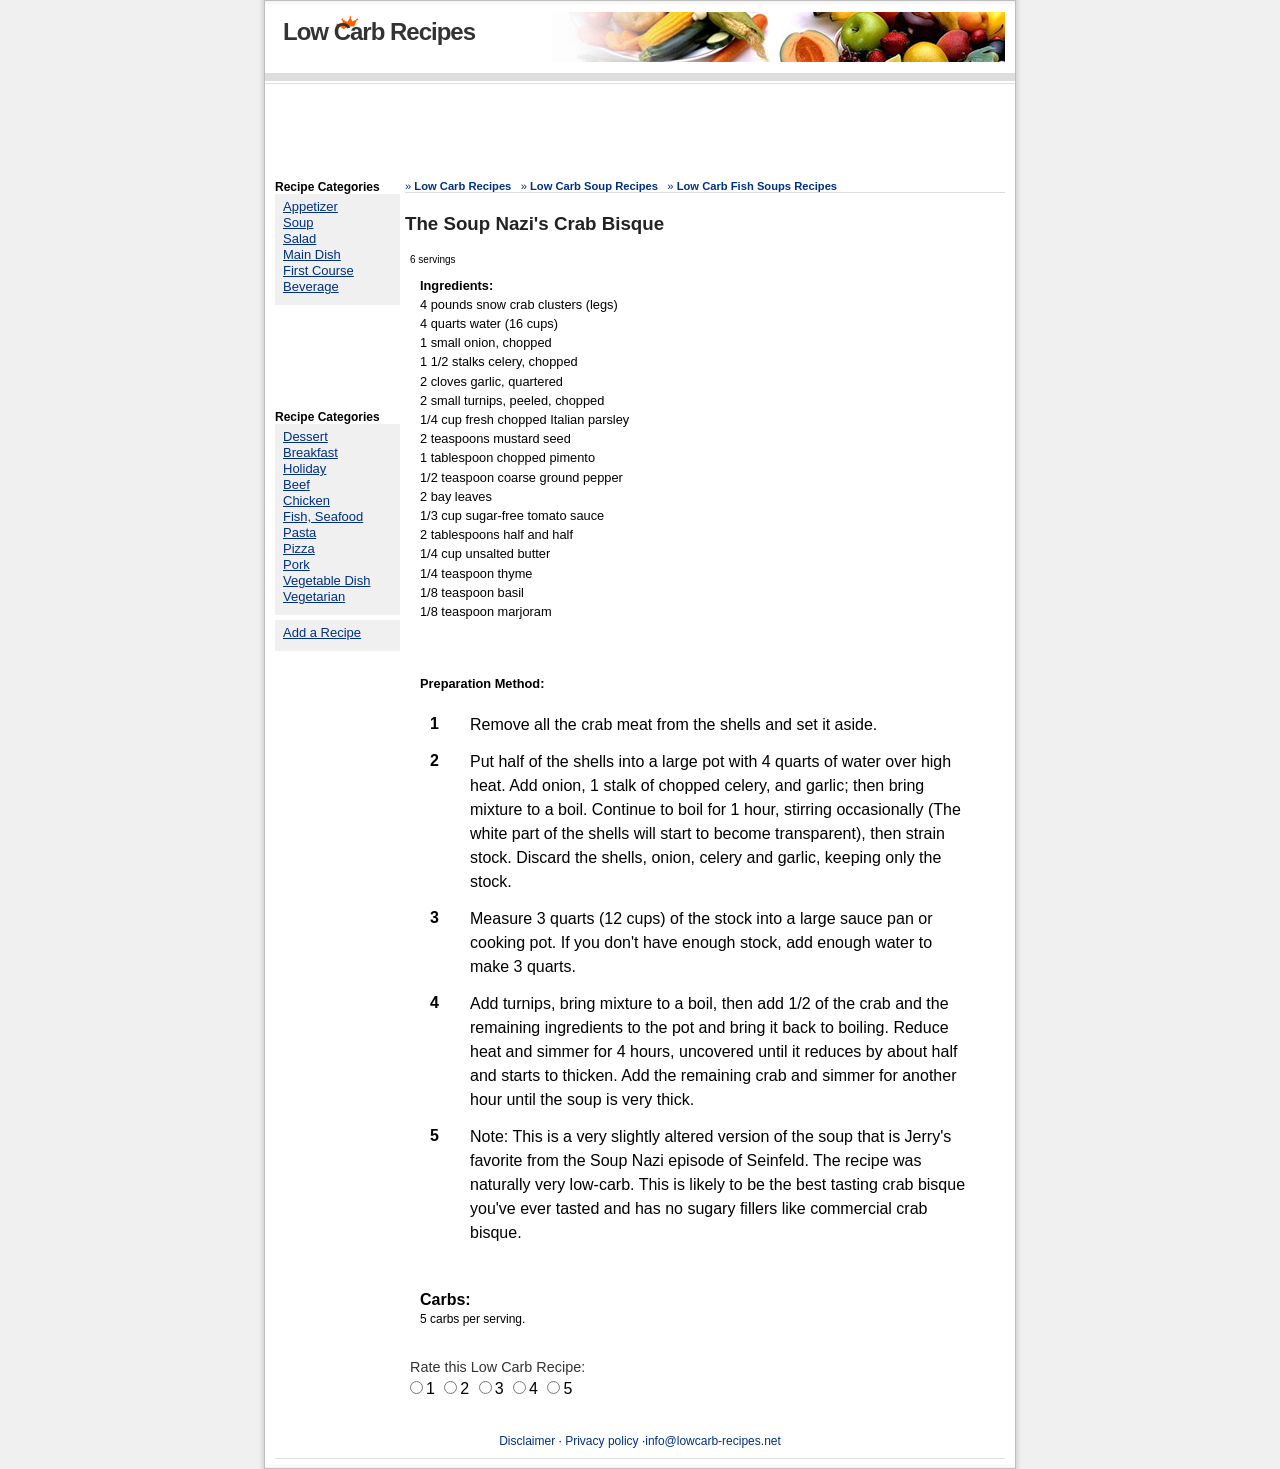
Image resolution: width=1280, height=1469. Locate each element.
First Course (318, 270)
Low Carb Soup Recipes (594, 186)
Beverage (311, 286)
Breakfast (310, 452)
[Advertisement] (640, 135)
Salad (299, 238)
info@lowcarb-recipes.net (713, 1441)
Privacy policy (601, 1441)
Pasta (299, 532)
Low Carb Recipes (379, 31)
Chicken (306, 500)
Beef (296, 484)
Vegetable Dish (326, 580)
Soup (298, 222)
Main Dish (312, 254)
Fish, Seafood (323, 516)
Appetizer (310, 206)
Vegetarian (314, 596)
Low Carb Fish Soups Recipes (757, 186)
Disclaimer (527, 1441)
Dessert (305, 436)
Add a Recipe (322, 632)
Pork (296, 564)
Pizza (299, 548)
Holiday (304, 468)
